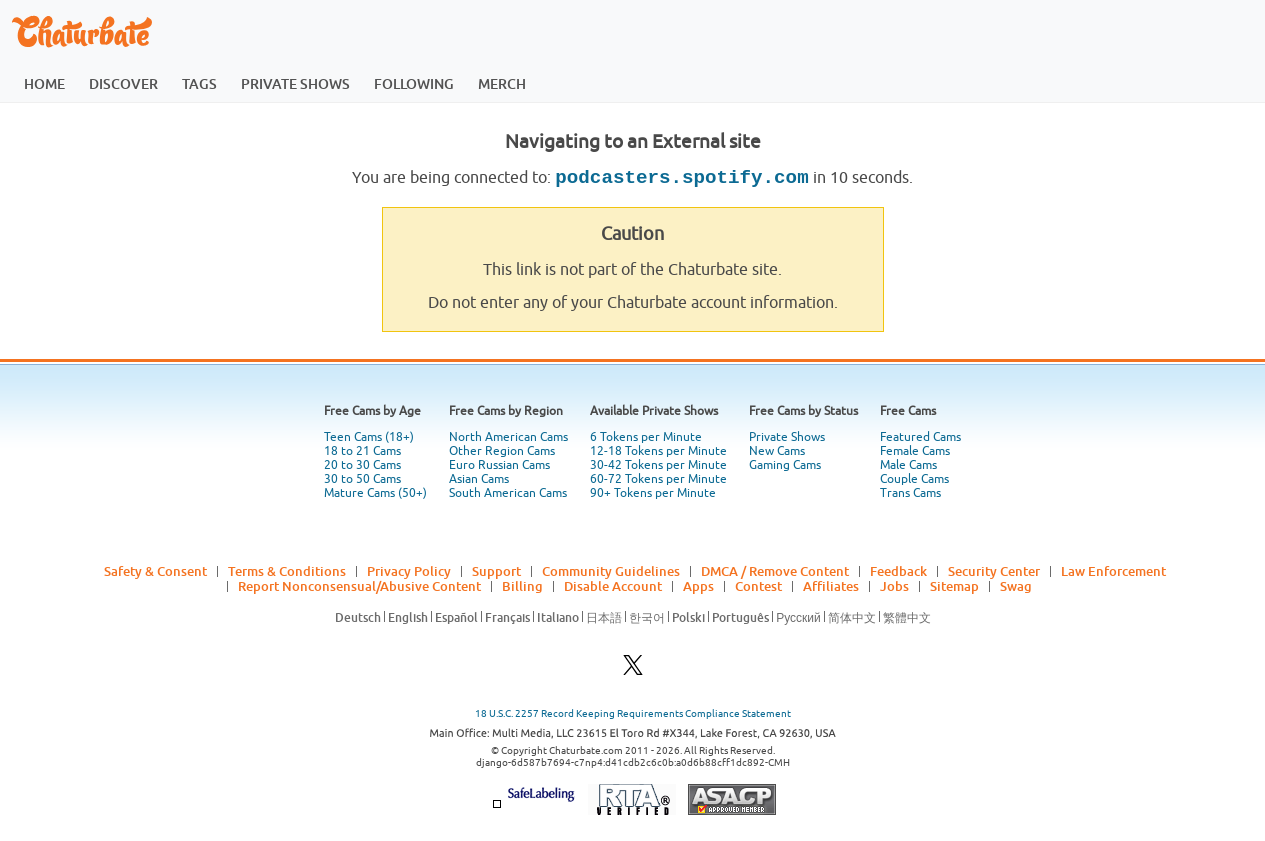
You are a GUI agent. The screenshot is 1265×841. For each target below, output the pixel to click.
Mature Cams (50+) (375, 493)
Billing (522, 586)
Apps (698, 586)
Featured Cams (920, 437)
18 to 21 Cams (362, 451)
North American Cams (508, 437)
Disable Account (613, 586)
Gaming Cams (785, 465)
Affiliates (831, 586)
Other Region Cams (502, 451)
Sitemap (954, 586)
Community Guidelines (611, 571)
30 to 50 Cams (362, 479)
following (414, 83)
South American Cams (508, 493)
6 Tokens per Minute (646, 437)
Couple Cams (914, 479)
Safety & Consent (155, 571)
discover (123, 83)
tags (199, 83)
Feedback (898, 571)
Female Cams (915, 451)
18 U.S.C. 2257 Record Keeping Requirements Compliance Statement (633, 713)
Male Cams (908, 465)
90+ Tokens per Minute (653, 493)
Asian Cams (479, 479)
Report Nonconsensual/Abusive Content (359, 586)
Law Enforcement (1113, 571)
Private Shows (787, 437)
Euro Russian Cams (499, 465)
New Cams (777, 451)
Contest (758, 586)
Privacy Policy (409, 571)
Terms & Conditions (287, 571)
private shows (295, 83)
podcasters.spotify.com (681, 178)
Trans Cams (910, 493)
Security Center (994, 571)
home (44, 83)
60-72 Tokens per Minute (658, 479)
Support (496, 571)
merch (502, 83)
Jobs (894, 586)
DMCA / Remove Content (775, 571)
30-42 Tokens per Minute (658, 465)
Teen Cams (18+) (369, 437)
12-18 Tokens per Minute (658, 451)
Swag (1016, 586)
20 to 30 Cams (362, 465)
